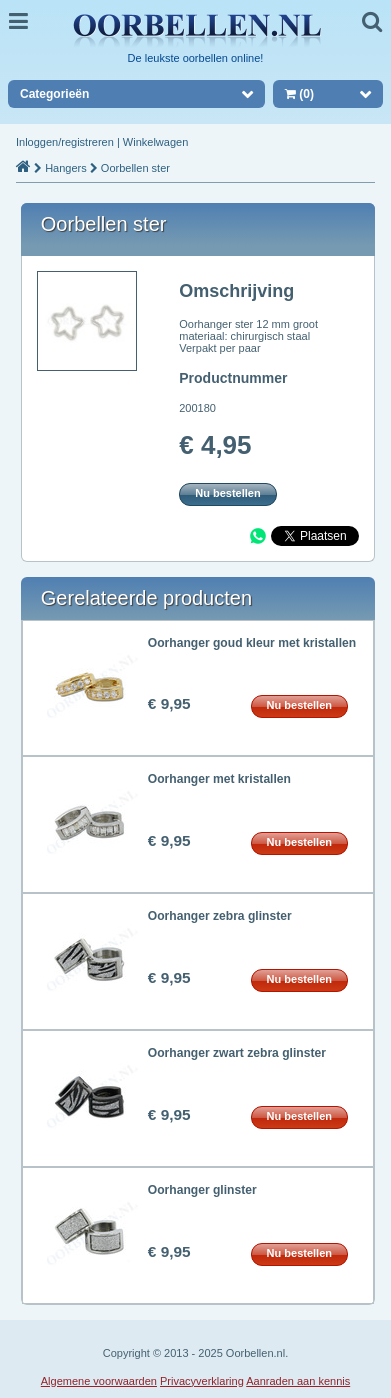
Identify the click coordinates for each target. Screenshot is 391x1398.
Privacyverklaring (202, 1381)
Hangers (66, 168)
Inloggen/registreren (65, 142)
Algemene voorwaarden (99, 1381)
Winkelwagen (155, 142)
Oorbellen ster (135, 168)
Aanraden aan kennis (298, 1381)
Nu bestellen (227, 493)
